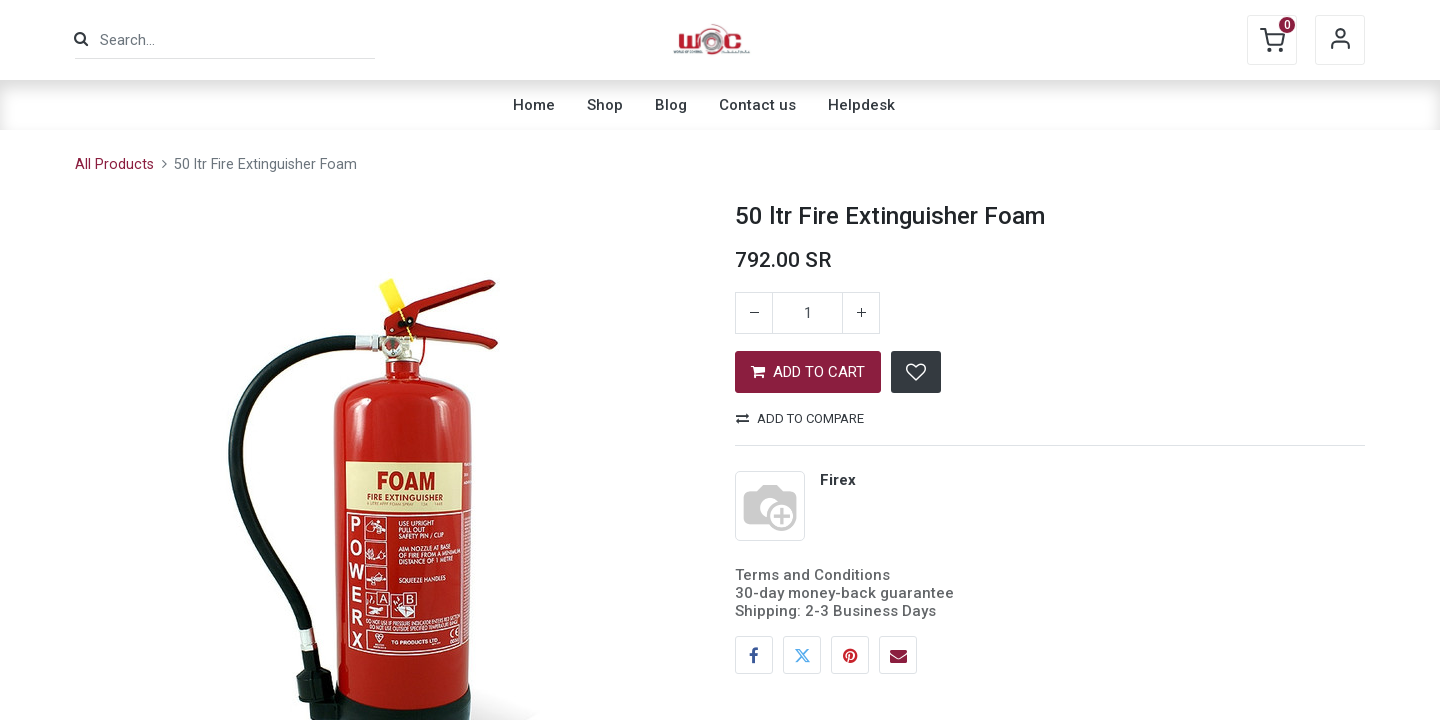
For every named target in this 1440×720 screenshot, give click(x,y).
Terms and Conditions (812, 575)
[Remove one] (754, 313)
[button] (916, 372)
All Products (114, 164)
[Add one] (861, 313)
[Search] (81, 39)
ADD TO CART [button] (808, 372)
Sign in (1340, 40)
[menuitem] (534, 105)
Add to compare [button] (800, 418)
